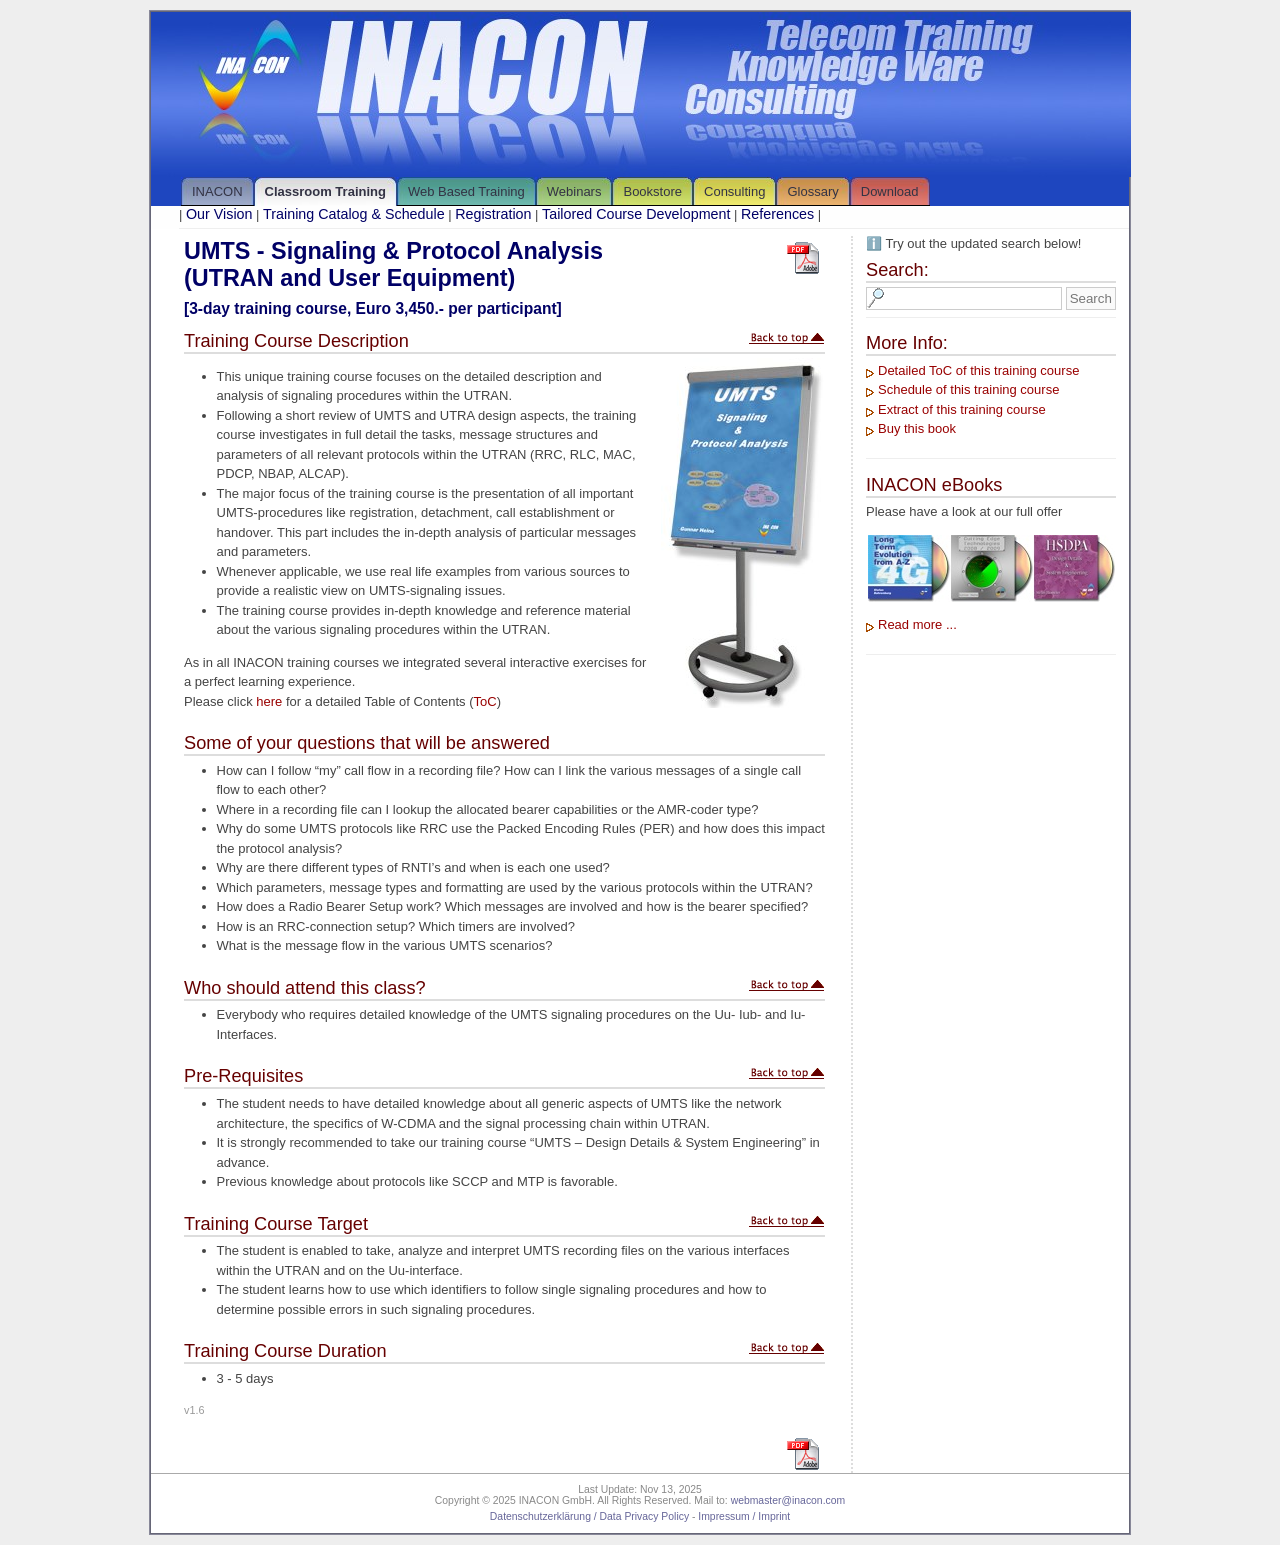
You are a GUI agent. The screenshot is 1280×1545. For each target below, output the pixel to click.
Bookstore (652, 191)
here (269, 701)
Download (890, 191)
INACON (217, 191)
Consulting (734, 191)
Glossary (812, 191)
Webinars (574, 191)
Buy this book (917, 428)
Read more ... (917, 624)
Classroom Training (325, 191)
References (777, 214)
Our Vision (219, 214)
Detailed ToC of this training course (978, 370)
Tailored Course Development (636, 214)
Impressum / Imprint (744, 1516)
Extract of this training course (962, 409)
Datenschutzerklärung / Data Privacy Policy (589, 1516)
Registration (493, 214)
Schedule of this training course (968, 389)
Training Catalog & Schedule (353, 214)
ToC (485, 701)
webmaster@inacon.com (788, 1500)
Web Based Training (466, 191)
